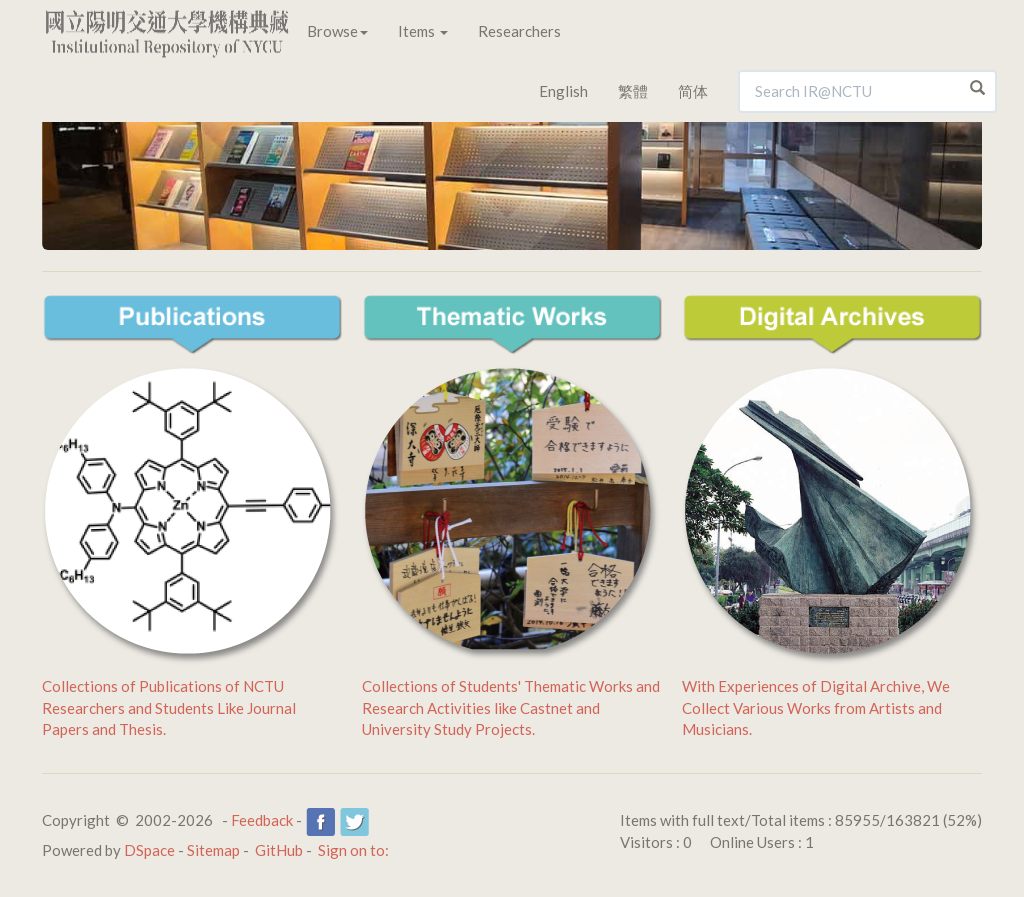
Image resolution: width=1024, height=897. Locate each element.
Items (423, 31)
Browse (337, 31)
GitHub (279, 850)
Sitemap (213, 850)
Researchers (519, 31)
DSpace (149, 850)
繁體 (633, 91)
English (563, 91)
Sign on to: (353, 850)
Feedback (262, 820)
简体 (693, 91)
